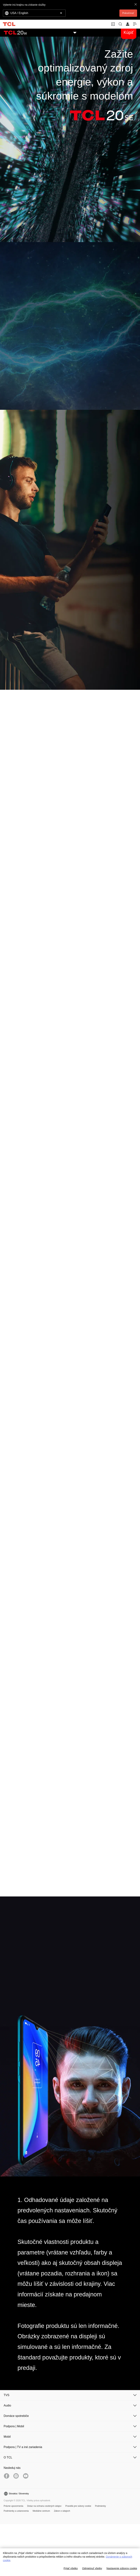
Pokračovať (128, 13)
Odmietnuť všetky (92, 2568)
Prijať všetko (71, 2568)
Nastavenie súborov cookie (121, 2568)
